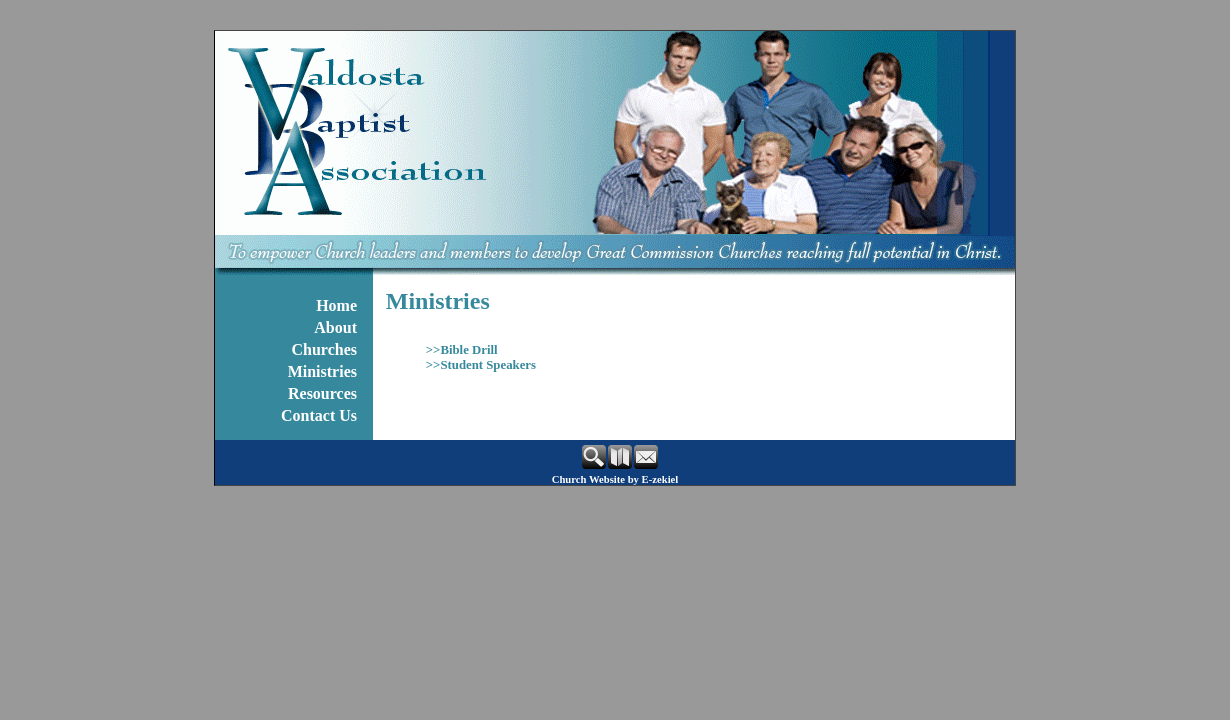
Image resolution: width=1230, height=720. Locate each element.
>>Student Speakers (481, 365)
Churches (325, 349)
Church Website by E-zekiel (615, 479)
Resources (322, 393)
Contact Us (319, 415)
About (335, 327)
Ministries (322, 371)
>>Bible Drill (462, 350)
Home (336, 305)
